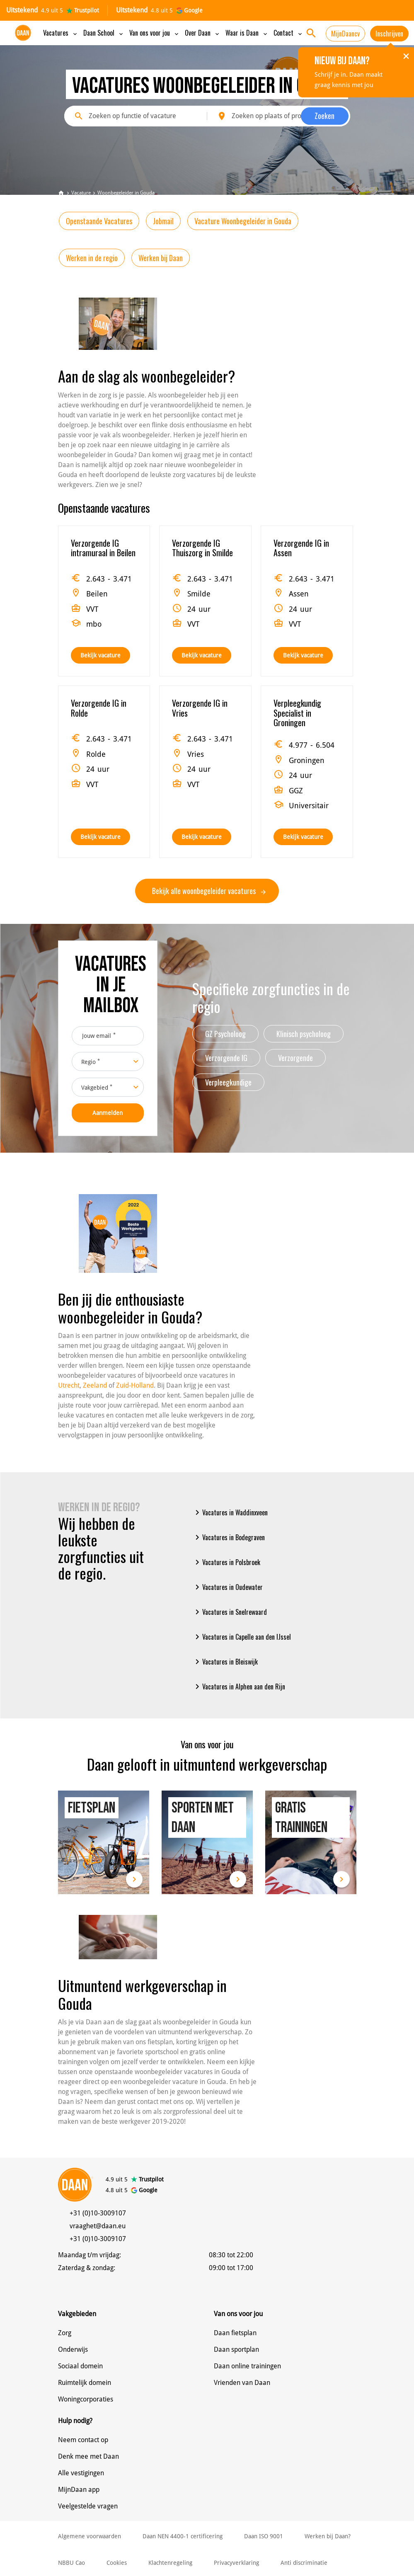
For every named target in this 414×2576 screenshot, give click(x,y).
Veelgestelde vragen (88, 2506)
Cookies (117, 2562)
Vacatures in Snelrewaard (229, 1612)
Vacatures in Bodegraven (228, 1537)
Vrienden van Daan (242, 2383)
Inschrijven (389, 34)
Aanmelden (107, 1113)
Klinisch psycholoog (303, 1033)
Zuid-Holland (135, 1385)
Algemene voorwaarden (89, 2536)
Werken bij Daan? (328, 2536)
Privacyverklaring (236, 2562)
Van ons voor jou (154, 33)
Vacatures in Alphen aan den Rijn (238, 1686)
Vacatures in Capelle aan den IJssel (241, 1637)
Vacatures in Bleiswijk (225, 1662)
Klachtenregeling (170, 2562)
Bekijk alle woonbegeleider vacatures (209, 890)
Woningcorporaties (85, 2399)
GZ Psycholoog (225, 1033)
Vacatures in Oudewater (227, 1587)
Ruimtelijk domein (84, 2383)
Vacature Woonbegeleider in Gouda (242, 221)
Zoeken (324, 115)
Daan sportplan (236, 2349)
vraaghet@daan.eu (98, 2226)
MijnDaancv (345, 34)
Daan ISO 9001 (263, 2536)
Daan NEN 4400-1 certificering (183, 2536)
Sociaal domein (80, 2366)
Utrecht (69, 1385)
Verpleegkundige (228, 1082)
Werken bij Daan (160, 257)
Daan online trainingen (247, 2366)
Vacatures (60, 33)
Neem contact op (83, 2440)
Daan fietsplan (235, 2333)
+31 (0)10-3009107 (98, 2213)
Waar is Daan (247, 33)
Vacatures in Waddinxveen (230, 1512)
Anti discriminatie (304, 2562)
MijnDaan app (78, 2490)
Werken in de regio (92, 257)
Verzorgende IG (226, 1057)
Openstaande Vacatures (99, 221)
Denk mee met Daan (88, 2456)
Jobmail (163, 221)
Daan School (103, 33)
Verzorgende (295, 1057)
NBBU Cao (71, 2562)
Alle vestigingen (81, 2473)
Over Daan (202, 33)
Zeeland (95, 1385)
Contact (288, 33)
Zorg (64, 2333)
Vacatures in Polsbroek (226, 1562)
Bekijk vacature (100, 655)
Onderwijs (73, 2349)
